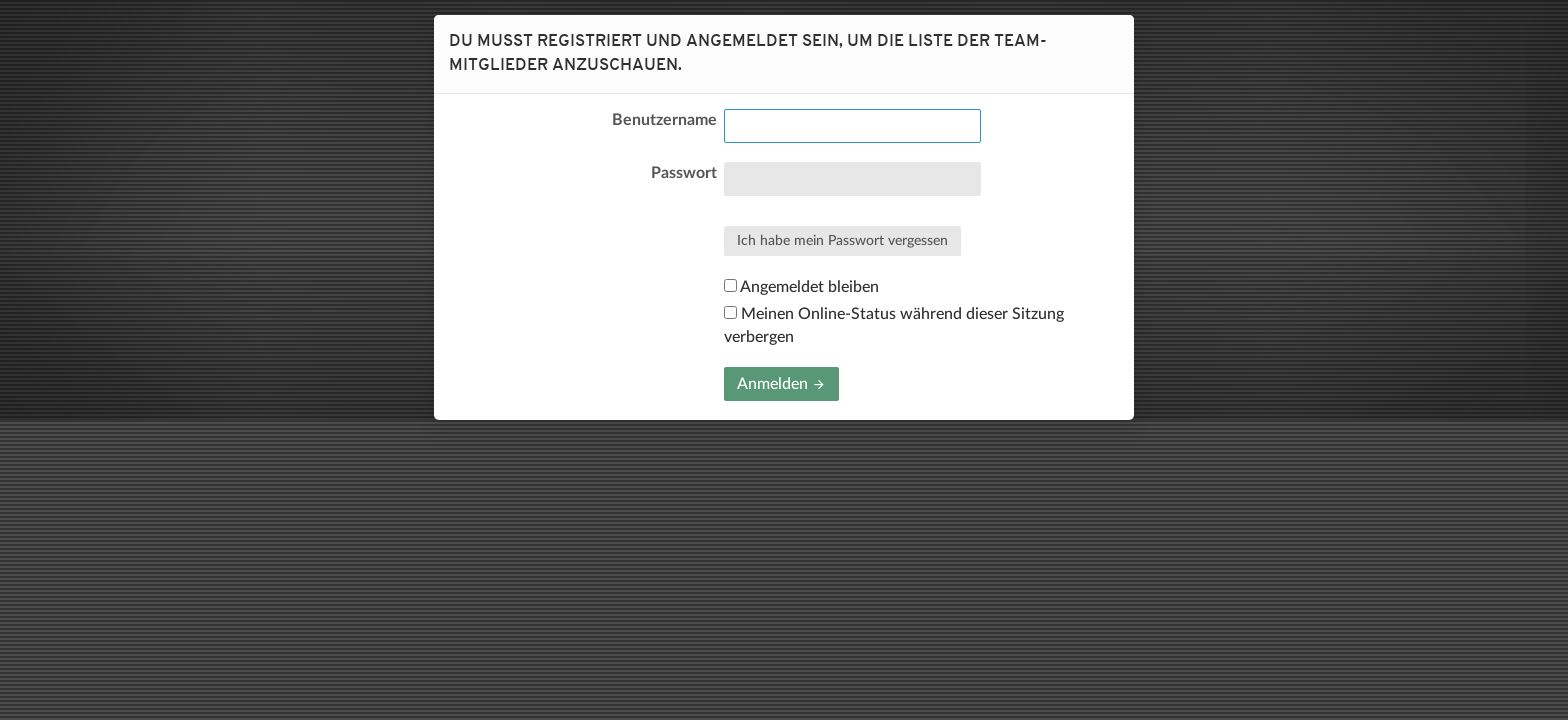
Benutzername (664, 120)
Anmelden (781, 384)
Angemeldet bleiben (801, 287)
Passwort (684, 173)
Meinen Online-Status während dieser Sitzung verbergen (894, 325)
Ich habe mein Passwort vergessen (842, 241)
